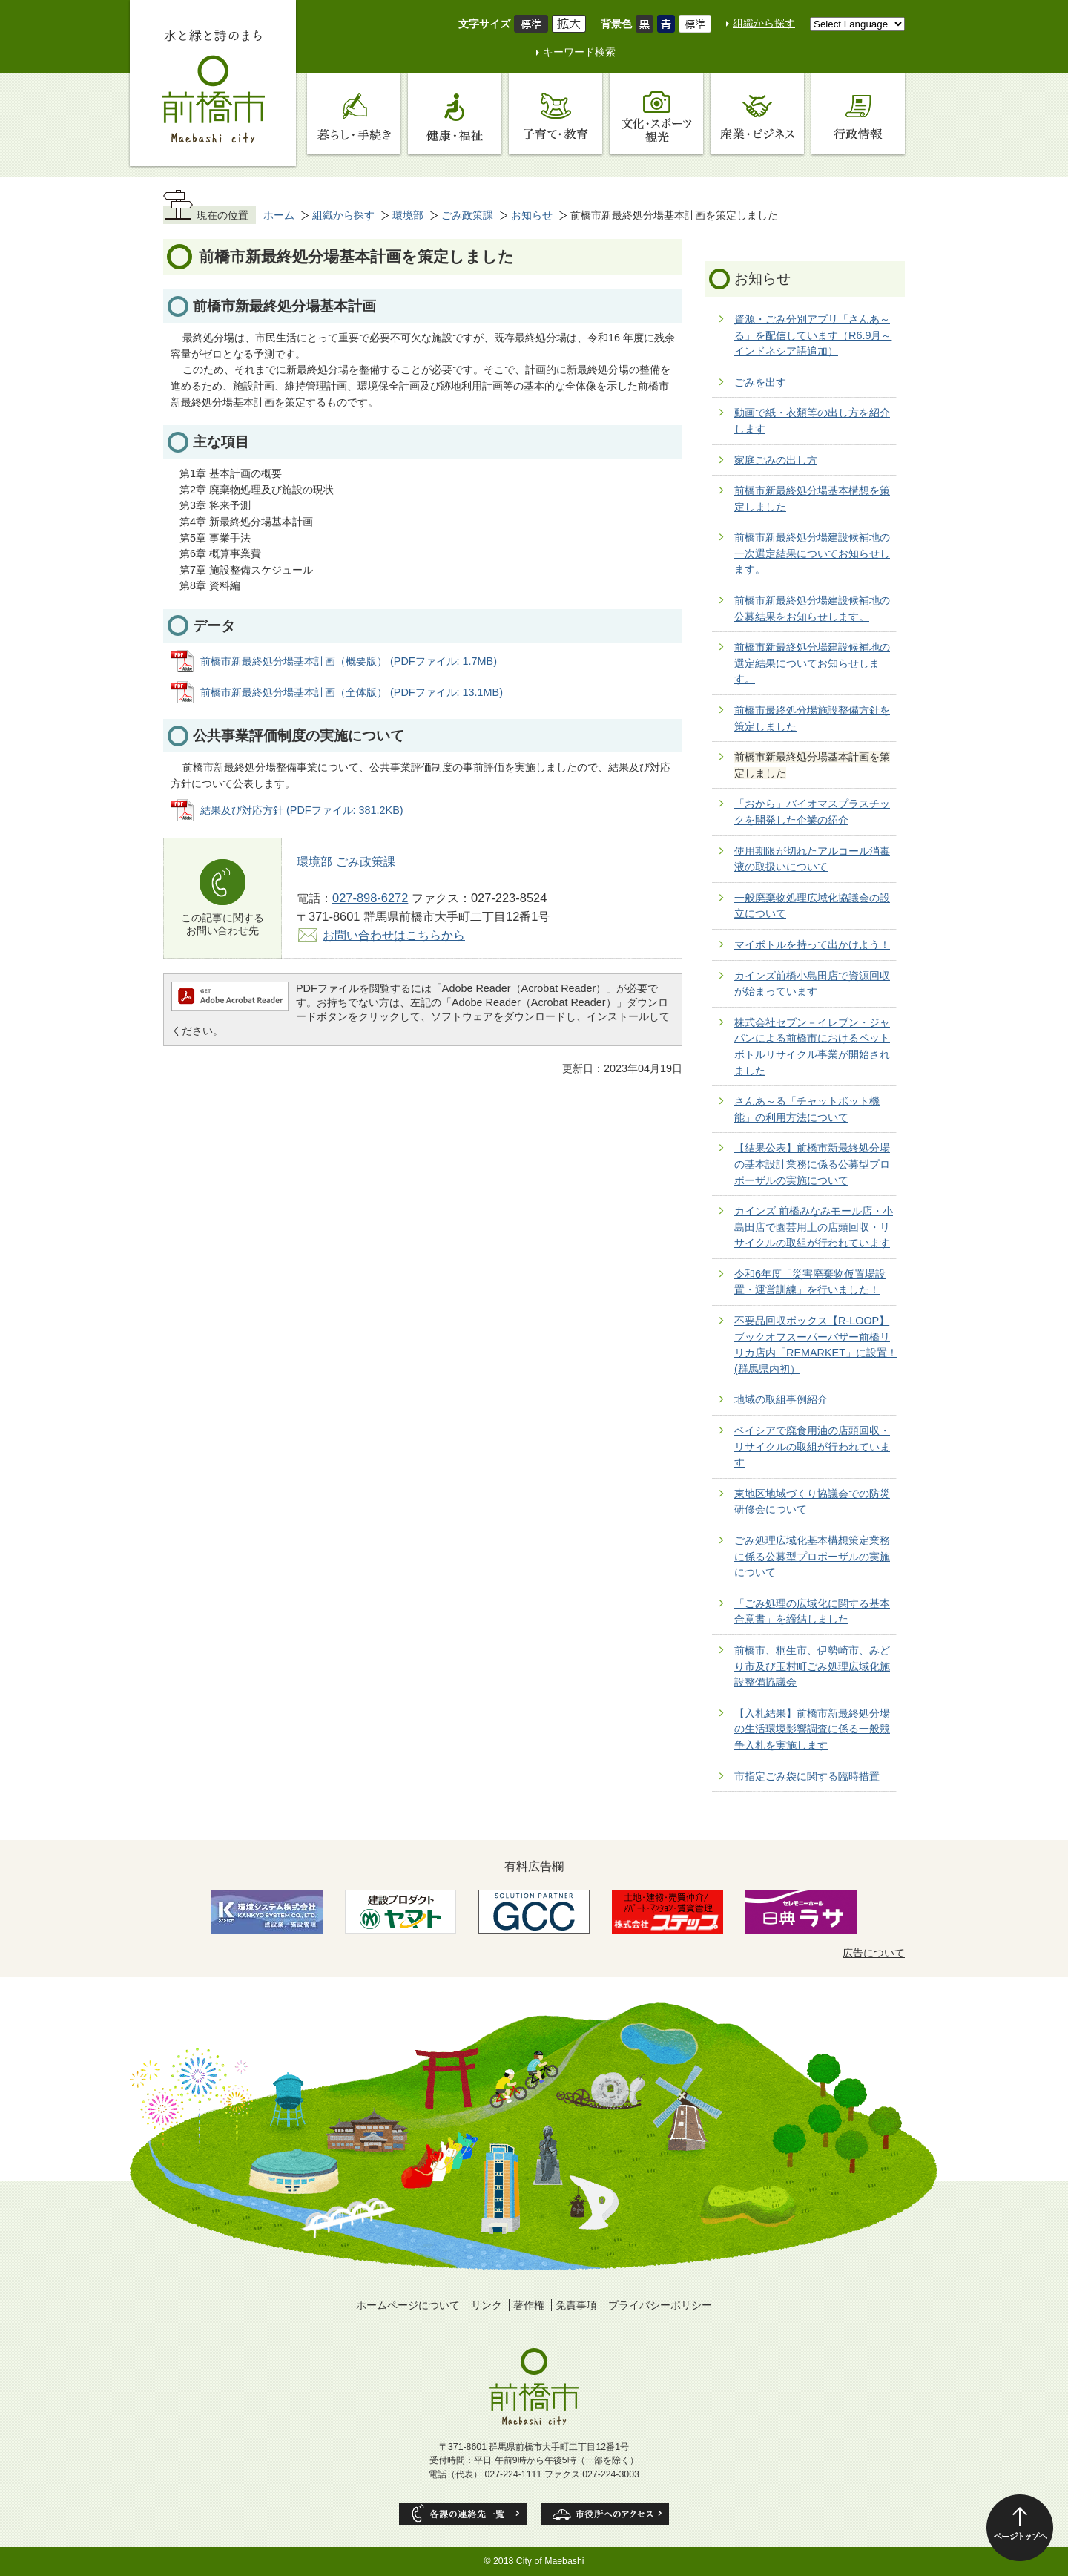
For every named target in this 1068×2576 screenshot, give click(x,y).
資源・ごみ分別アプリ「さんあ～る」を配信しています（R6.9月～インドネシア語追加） (812, 335)
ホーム (278, 215)
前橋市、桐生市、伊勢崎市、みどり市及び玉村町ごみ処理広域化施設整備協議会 (812, 1666)
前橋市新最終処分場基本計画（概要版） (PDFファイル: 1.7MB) (348, 661)
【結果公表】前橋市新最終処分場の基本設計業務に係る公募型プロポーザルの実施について (812, 1164)
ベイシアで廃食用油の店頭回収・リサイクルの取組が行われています (812, 1446)
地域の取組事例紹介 (781, 1399)
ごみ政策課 (467, 215)
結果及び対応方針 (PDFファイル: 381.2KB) (301, 810)
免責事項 (576, 2305)
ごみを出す (760, 382)
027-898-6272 (370, 897)
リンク (486, 2305)
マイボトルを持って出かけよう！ (812, 944)
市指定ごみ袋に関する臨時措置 (807, 1776)
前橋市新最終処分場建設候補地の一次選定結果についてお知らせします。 (812, 553)
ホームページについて (408, 2305)
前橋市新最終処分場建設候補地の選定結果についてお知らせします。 (812, 663)
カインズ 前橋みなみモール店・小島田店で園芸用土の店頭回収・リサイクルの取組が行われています (813, 1227)
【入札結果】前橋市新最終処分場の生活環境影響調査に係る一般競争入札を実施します (812, 1729)
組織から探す (764, 23)
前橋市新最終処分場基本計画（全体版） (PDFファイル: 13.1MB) (351, 692)
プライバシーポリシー (660, 2305)
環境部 (407, 215)
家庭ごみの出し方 (775, 460)
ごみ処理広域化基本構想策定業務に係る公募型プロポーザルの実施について (812, 1556)
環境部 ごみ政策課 (346, 861)
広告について (874, 1953)
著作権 (528, 2305)
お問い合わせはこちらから (394, 935)
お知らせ (532, 215)
